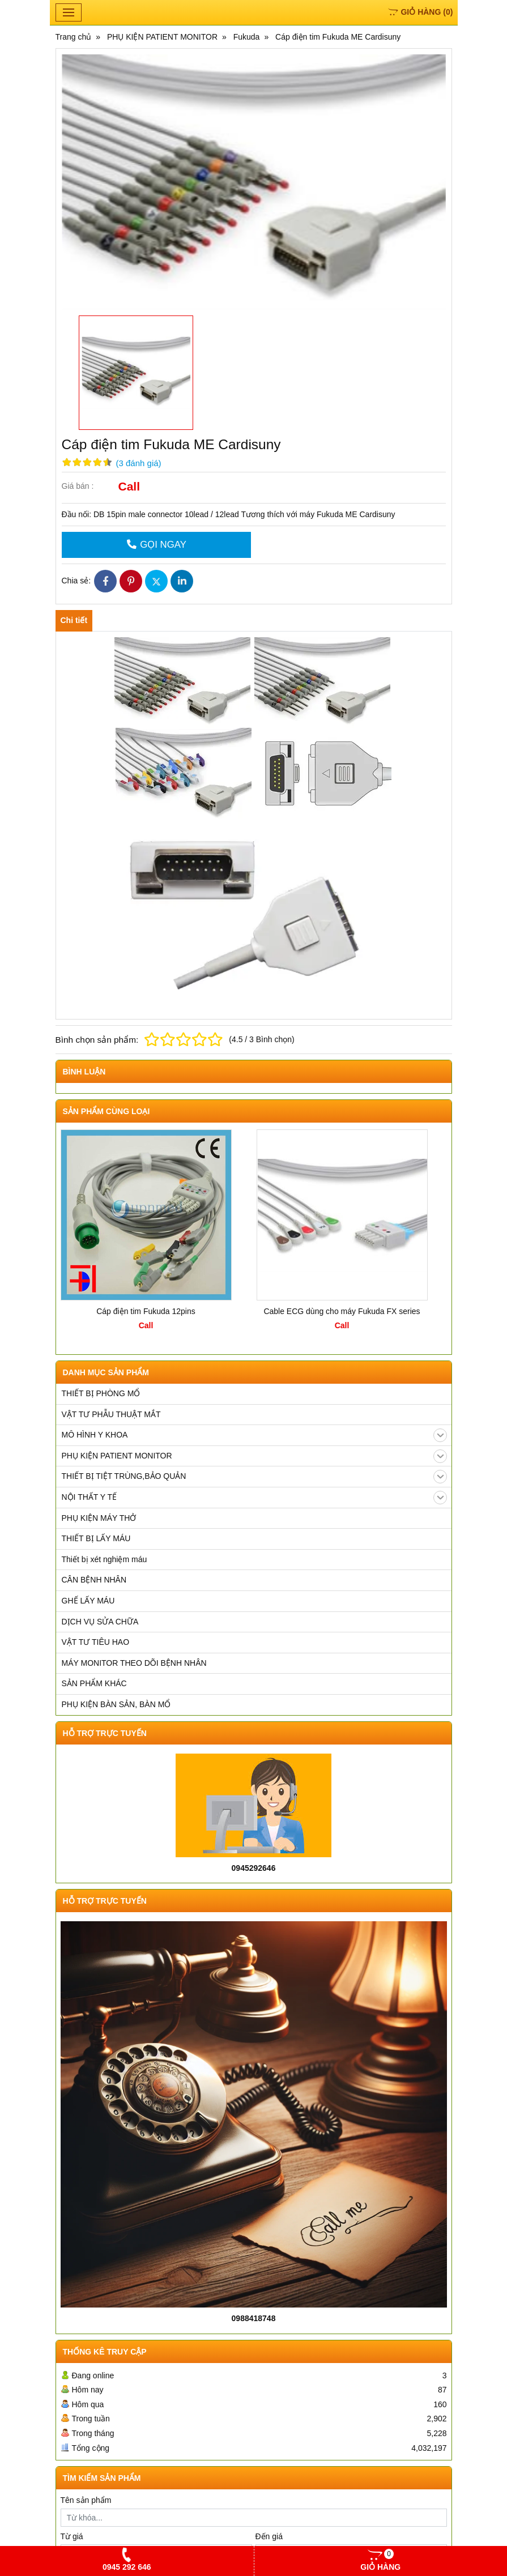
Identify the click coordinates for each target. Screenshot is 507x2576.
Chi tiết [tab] (74, 620)
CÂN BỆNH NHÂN (94, 1579)
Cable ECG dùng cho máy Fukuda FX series (341, 1311)
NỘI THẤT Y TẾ (254, 1497)
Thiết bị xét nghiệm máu (104, 1559)
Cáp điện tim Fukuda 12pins (145, 1311)
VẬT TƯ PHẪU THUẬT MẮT (111, 1414)
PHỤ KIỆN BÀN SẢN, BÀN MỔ (116, 1704)
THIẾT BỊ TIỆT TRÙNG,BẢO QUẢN (254, 1476)
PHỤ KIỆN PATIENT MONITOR (254, 1456)
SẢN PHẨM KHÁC (94, 1683)
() (420, 11)
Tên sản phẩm (86, 2500)
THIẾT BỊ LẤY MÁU (96, 1538)
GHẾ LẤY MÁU (88, 1600)
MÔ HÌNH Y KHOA (254, 1435)
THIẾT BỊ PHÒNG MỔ (101, 1393)
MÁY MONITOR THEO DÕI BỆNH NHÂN (134, 1662)
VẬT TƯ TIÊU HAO (96, 1642)
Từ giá (72, 2536)
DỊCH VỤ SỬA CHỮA (100, 1621)
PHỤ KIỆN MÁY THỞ (99, 1517)
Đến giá (269, 2536)
